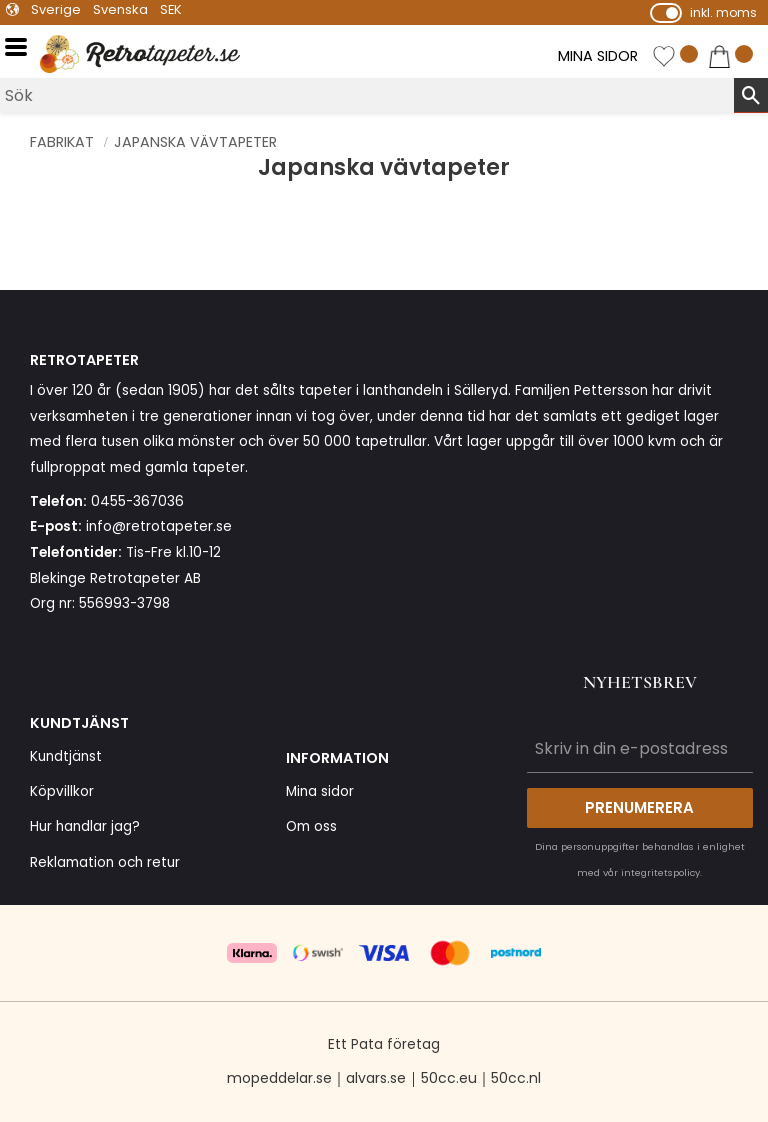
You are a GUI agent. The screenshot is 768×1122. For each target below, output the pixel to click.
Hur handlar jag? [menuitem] (85, 826)
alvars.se (376, 1078)
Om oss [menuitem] (311, 826)
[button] (22, 47)
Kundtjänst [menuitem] (66, 756)
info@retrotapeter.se (159, 526)
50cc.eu (449, 1078)
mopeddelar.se (279, 1078)
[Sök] (751, 95)
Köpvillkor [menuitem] (62, 791)
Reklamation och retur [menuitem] (105, 862)
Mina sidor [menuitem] (320, 791)
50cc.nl (516, 1078)
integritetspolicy (660, 872)
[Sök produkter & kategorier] (367, 95)
